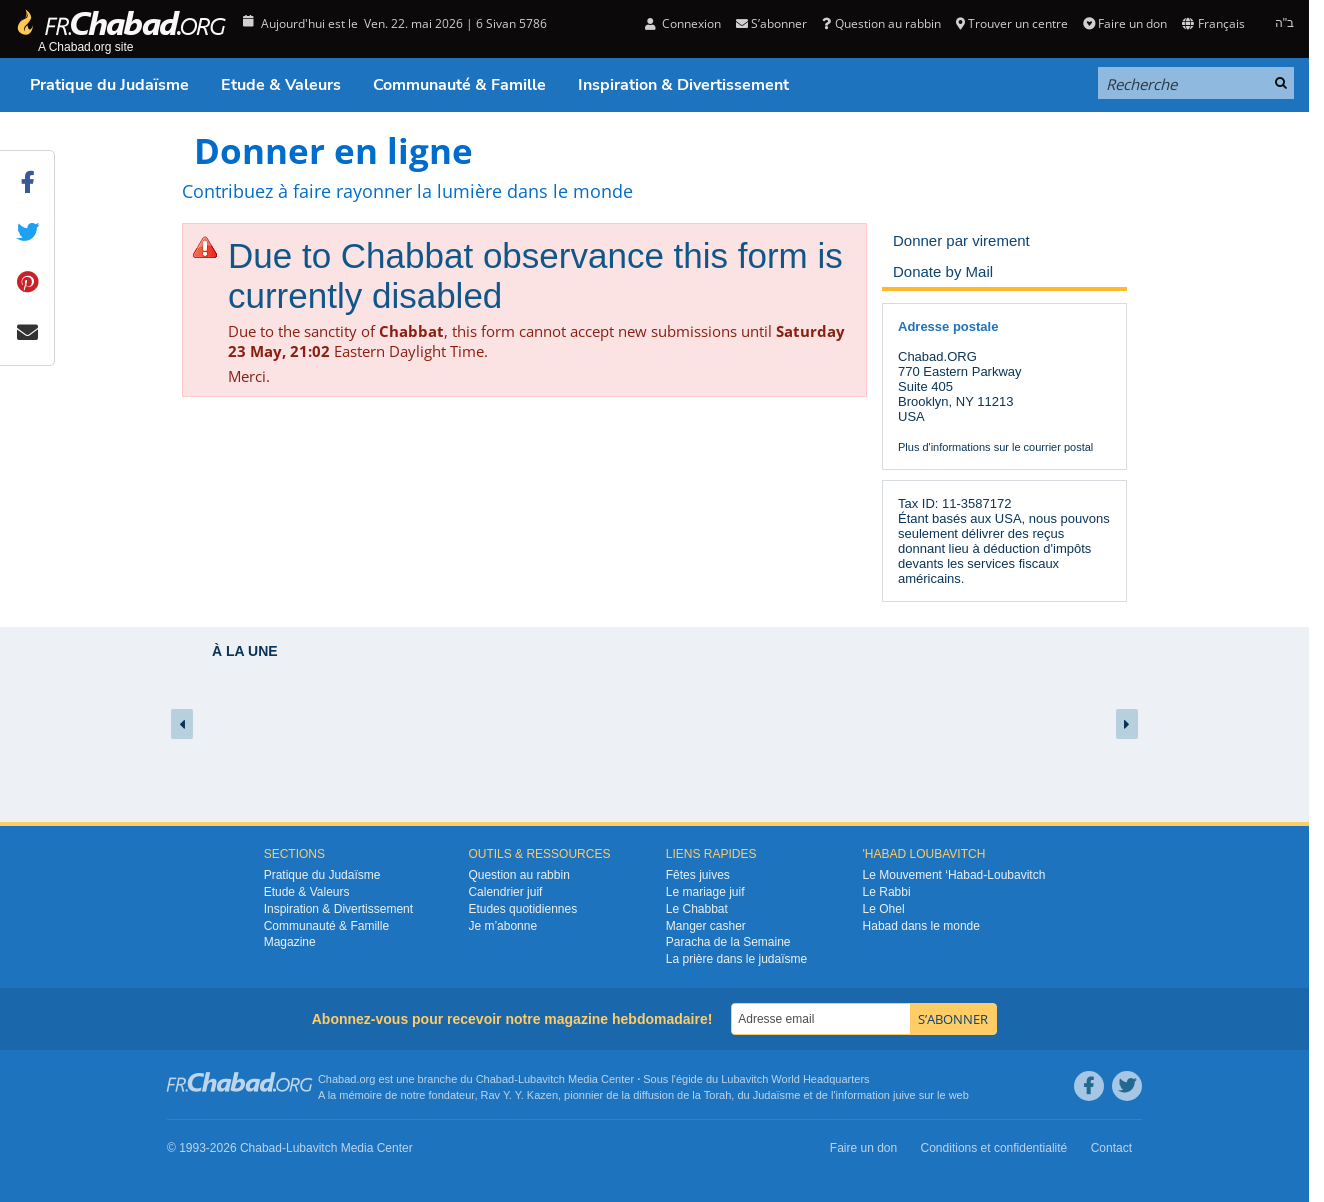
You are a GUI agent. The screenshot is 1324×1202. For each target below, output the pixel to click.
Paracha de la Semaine (728, 942)
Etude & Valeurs (281, 85)
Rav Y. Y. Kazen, (521, 1095)
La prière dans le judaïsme (736, 959)
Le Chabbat (697, 909)
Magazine (290, 942)
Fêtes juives (698, 875)
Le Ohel (884, 909)
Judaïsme (777, 1095)
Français (1213, 23)
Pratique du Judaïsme (109, 85)
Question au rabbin (881, 23)
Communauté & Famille (459, 85)
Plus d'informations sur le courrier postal (995, 447)
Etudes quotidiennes (522, 909)
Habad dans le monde (921, 926)
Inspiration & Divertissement (683, 85)
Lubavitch (541, 1079)
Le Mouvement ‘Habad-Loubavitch (954, 875)
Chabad (495, 1079)
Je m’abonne (502, 926)
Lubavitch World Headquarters (795, 1079)
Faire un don (1125, 23)
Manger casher (706, 926)
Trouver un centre (1012, 23)
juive (904, 1095)
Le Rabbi (887, 892)
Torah (718, 1095)
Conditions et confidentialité (994, 1148)
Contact (1111, 1148)
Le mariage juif (705, 892)
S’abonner (771, 23)
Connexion (683, 23)
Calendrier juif (505, 892)
